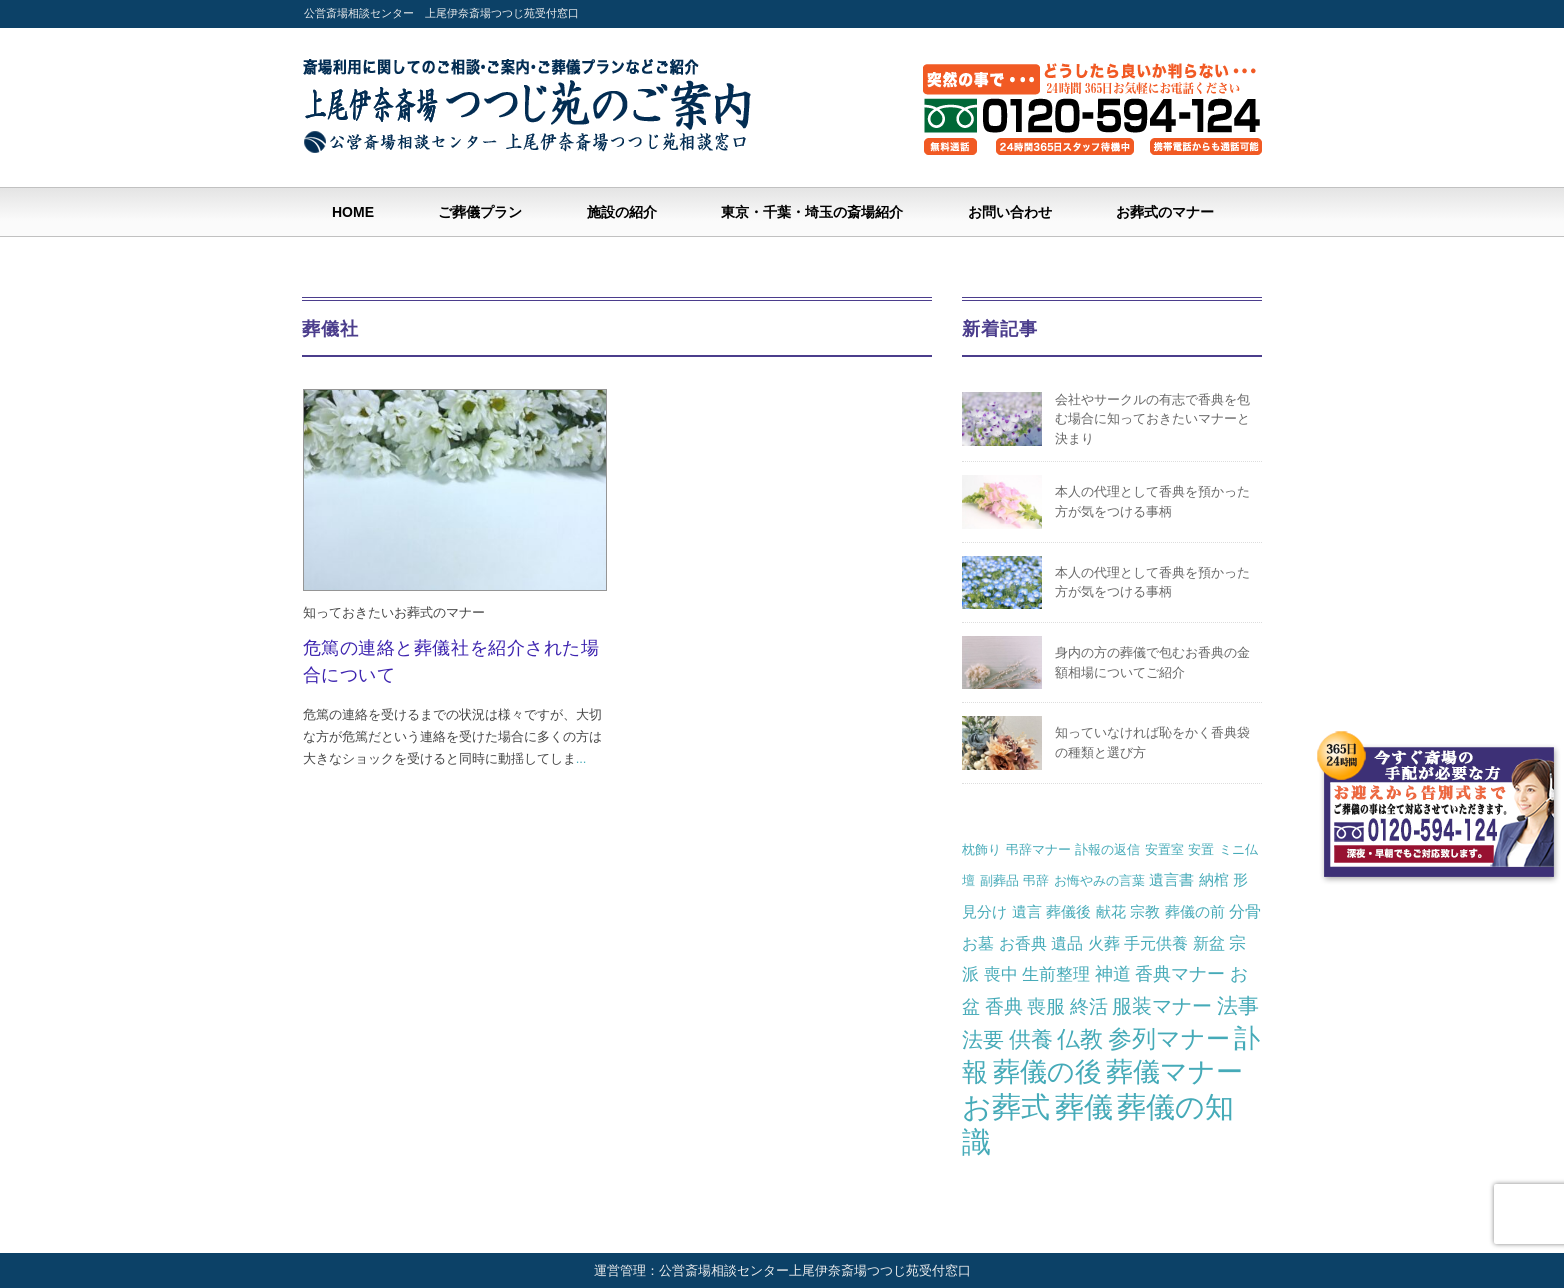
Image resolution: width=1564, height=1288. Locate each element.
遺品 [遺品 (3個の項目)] (1067, 943)
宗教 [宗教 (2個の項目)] (1145, 911)
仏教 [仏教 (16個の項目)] (1080, 1039)
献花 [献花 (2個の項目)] (1111, 911)
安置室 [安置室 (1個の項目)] (1164, 849)
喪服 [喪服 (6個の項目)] (1046, 1006)
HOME (353, 212)
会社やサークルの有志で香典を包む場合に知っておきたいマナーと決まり (1152, 419)
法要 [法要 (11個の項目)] (983, 1040)
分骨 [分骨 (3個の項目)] (1245, 911)
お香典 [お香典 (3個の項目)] (1023, 943)
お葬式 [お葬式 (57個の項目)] (1006, 1107)
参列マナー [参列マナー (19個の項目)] (1169, 1039)
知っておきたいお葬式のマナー (394, 612)
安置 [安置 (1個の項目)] (1201, 849)
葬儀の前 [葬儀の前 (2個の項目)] (1195, 911)
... (581, 758)
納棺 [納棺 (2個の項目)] (1214, 879)
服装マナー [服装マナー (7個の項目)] (1162, 1006)
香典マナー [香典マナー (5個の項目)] (1180, 973)
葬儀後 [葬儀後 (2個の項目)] (1068, 911)
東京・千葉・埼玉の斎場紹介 (812, 212)
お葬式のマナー (1165, 212)
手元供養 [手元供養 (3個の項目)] (1156, 943)
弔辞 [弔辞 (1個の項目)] (1036, 880)
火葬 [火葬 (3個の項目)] (1104, 943)
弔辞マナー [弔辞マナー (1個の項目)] (1038, 849)
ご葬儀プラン (480, 212)
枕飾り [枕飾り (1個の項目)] (981, 849)
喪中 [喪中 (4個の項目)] (1001, 974)
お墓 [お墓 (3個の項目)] (978, 943)
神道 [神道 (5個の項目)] (1113, 973)
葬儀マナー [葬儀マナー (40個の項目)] (1174, 1072)
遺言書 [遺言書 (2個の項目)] (1171, 879)
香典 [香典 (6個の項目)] (1004, 1006)
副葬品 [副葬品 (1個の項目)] (999, 880)
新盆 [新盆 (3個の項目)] (1209, 943)
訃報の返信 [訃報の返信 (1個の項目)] (1107, 849)
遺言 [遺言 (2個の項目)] (1027, 911)
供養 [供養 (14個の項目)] (1031, 1039)
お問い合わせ (1010, 212)
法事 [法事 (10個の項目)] (1238, 1005)
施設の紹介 (622, 212)
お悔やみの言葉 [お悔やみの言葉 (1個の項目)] (1099, 880)
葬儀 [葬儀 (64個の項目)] (1084, 1107)
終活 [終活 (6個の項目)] (1089, 1006)
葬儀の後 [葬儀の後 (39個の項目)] (1047, 1072)
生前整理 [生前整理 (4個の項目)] (1056, 974)
